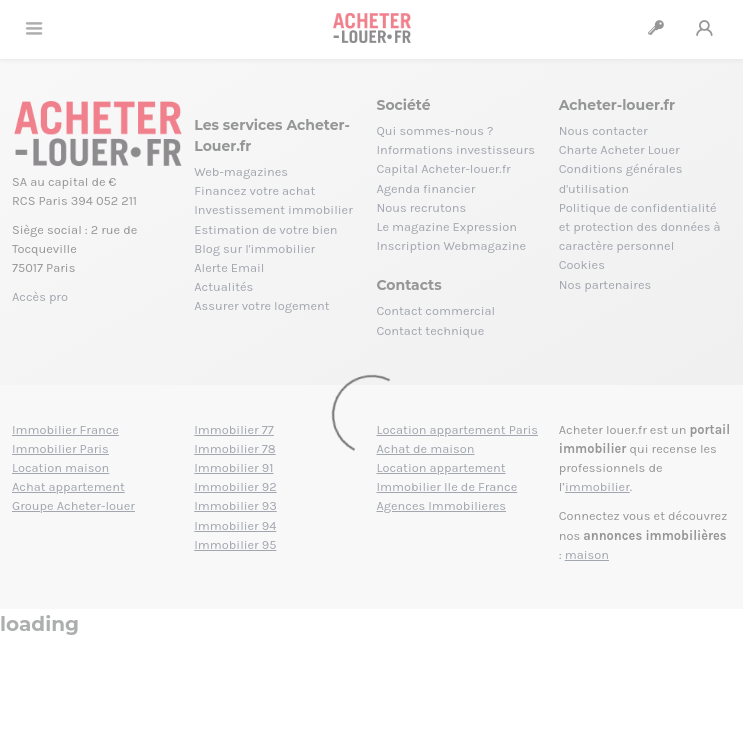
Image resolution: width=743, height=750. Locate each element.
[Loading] (371, 375)
